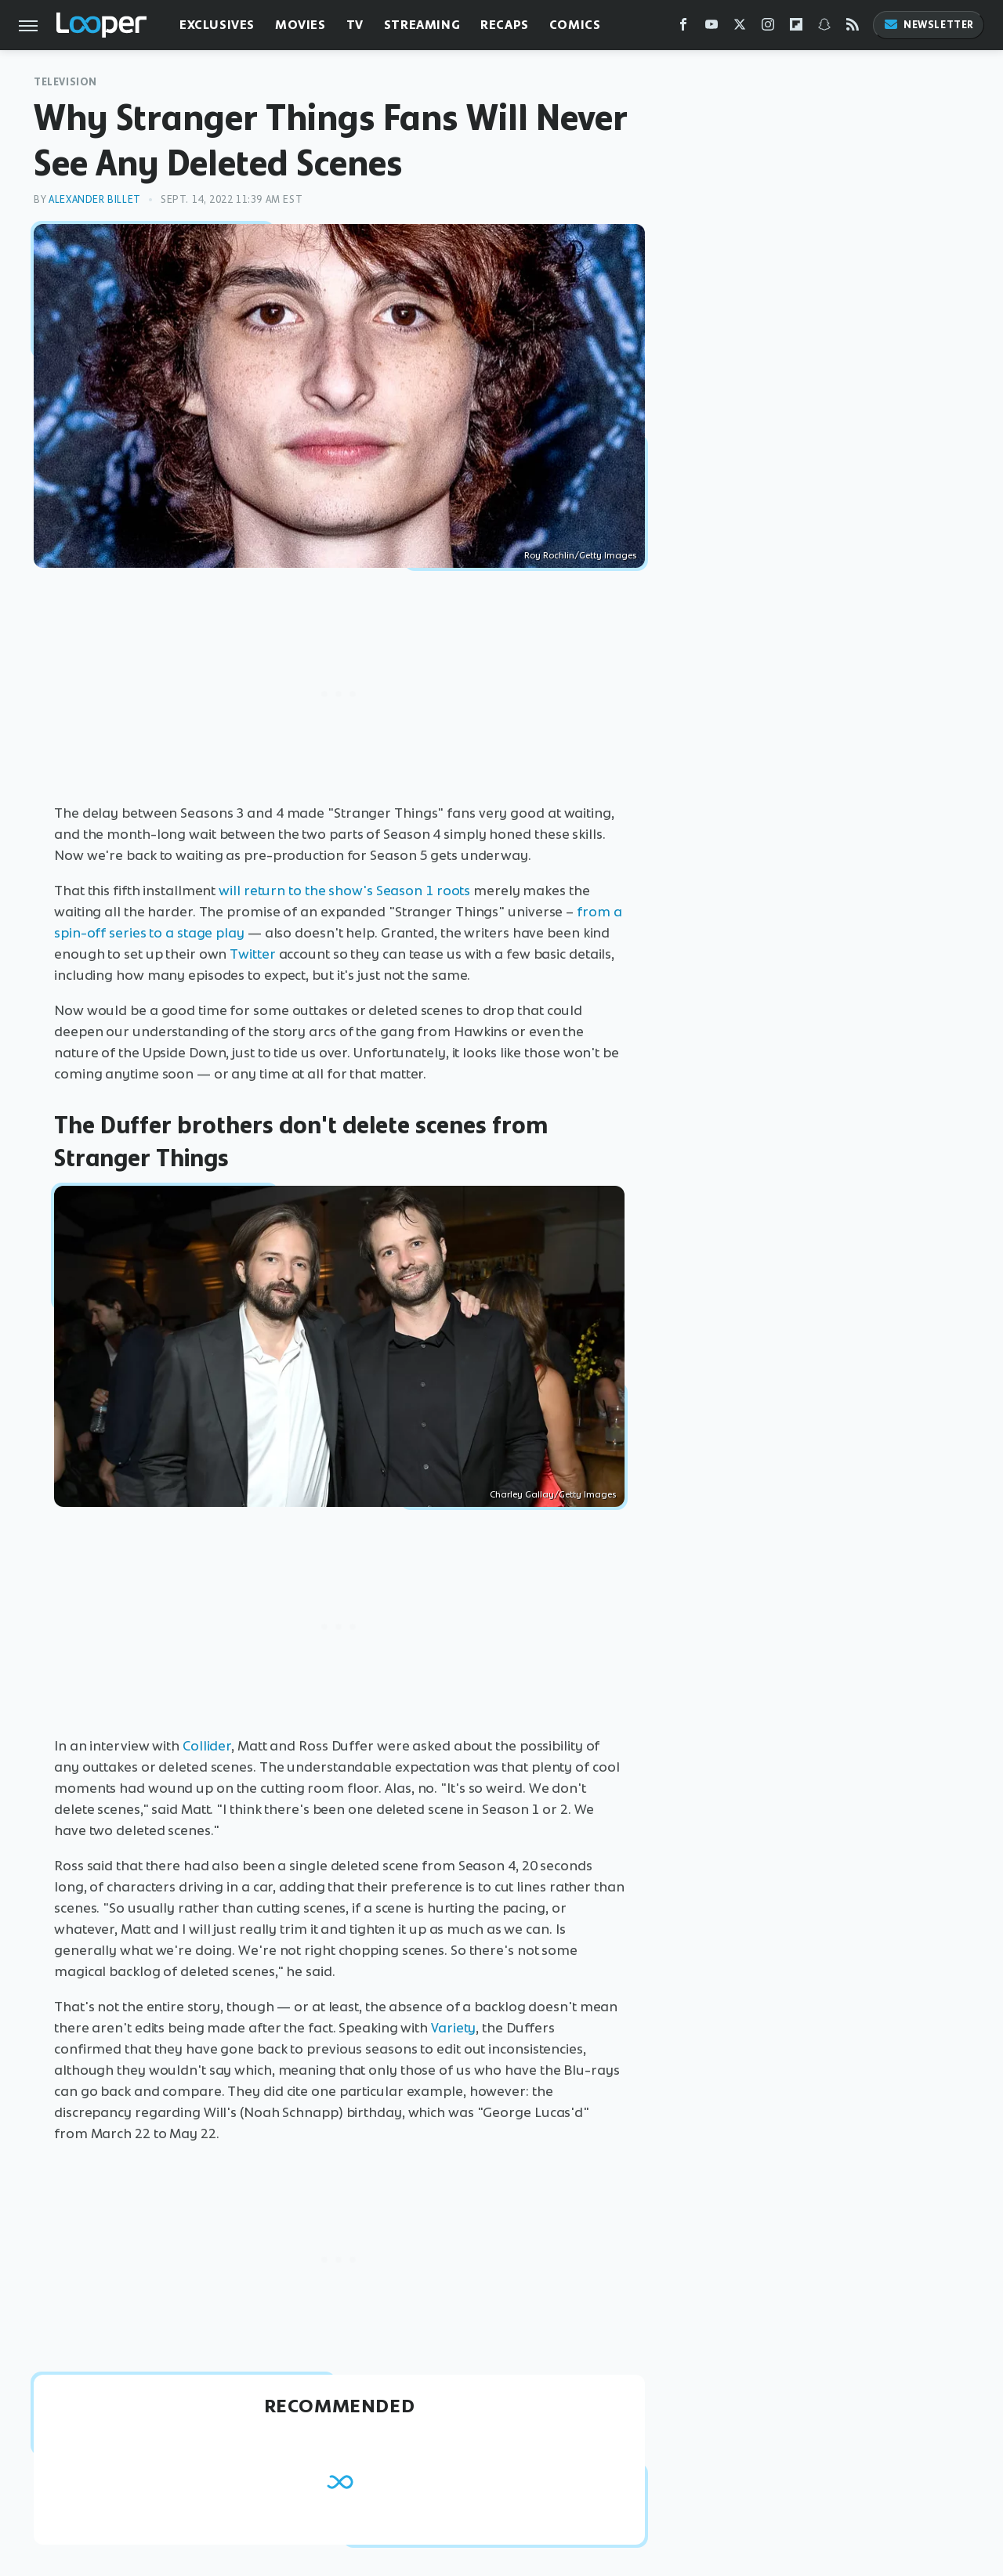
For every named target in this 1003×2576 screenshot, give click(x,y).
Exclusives (217, 24)
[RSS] (852, 28)
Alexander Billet (95, 199)
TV (355, 24)
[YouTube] (711, 28)
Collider (207, 1745)
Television (65, 82)
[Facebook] (683, 28)
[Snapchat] (824, 28)
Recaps (504, 24)
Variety (453, 2027)
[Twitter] (740, 28)
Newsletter (928, 24)
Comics (575, 24)
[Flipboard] (796, 28)
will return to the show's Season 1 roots (344, 890)
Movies (300, 24)
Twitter (252, 954)
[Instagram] (768, 28)
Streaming (422, 24)
